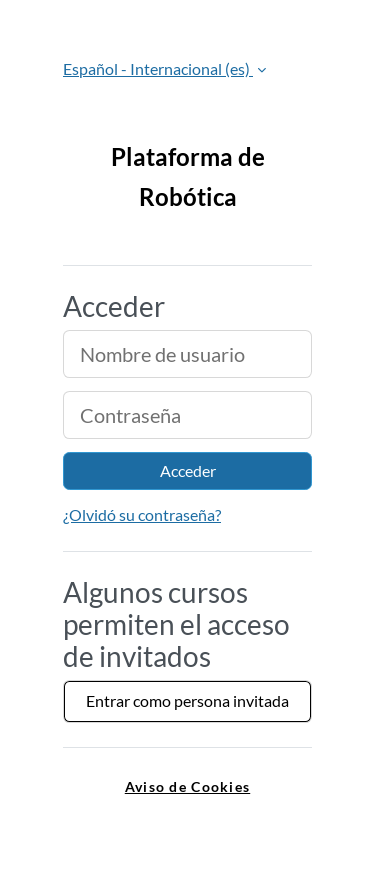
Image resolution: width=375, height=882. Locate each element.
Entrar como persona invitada (187, 700)
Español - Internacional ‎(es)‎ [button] (158, 68)
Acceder (188, 470)
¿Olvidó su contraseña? (142, 514)
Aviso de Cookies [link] (187, 786)
